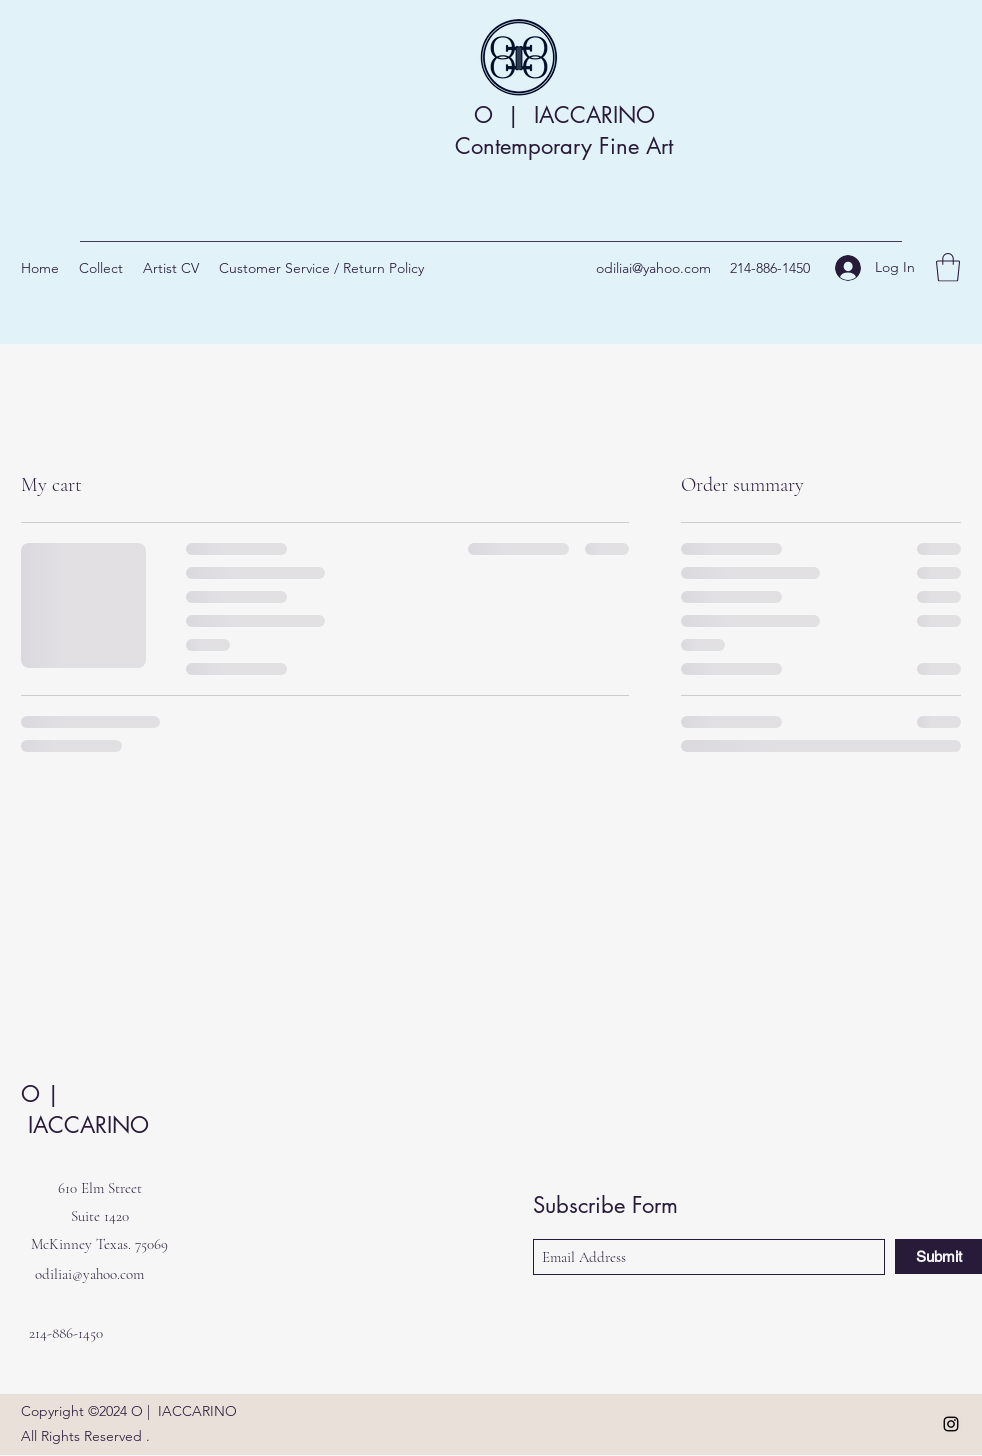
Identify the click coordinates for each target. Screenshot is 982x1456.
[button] (948, 267)
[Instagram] (951, 1424)
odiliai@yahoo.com (653, 268)
